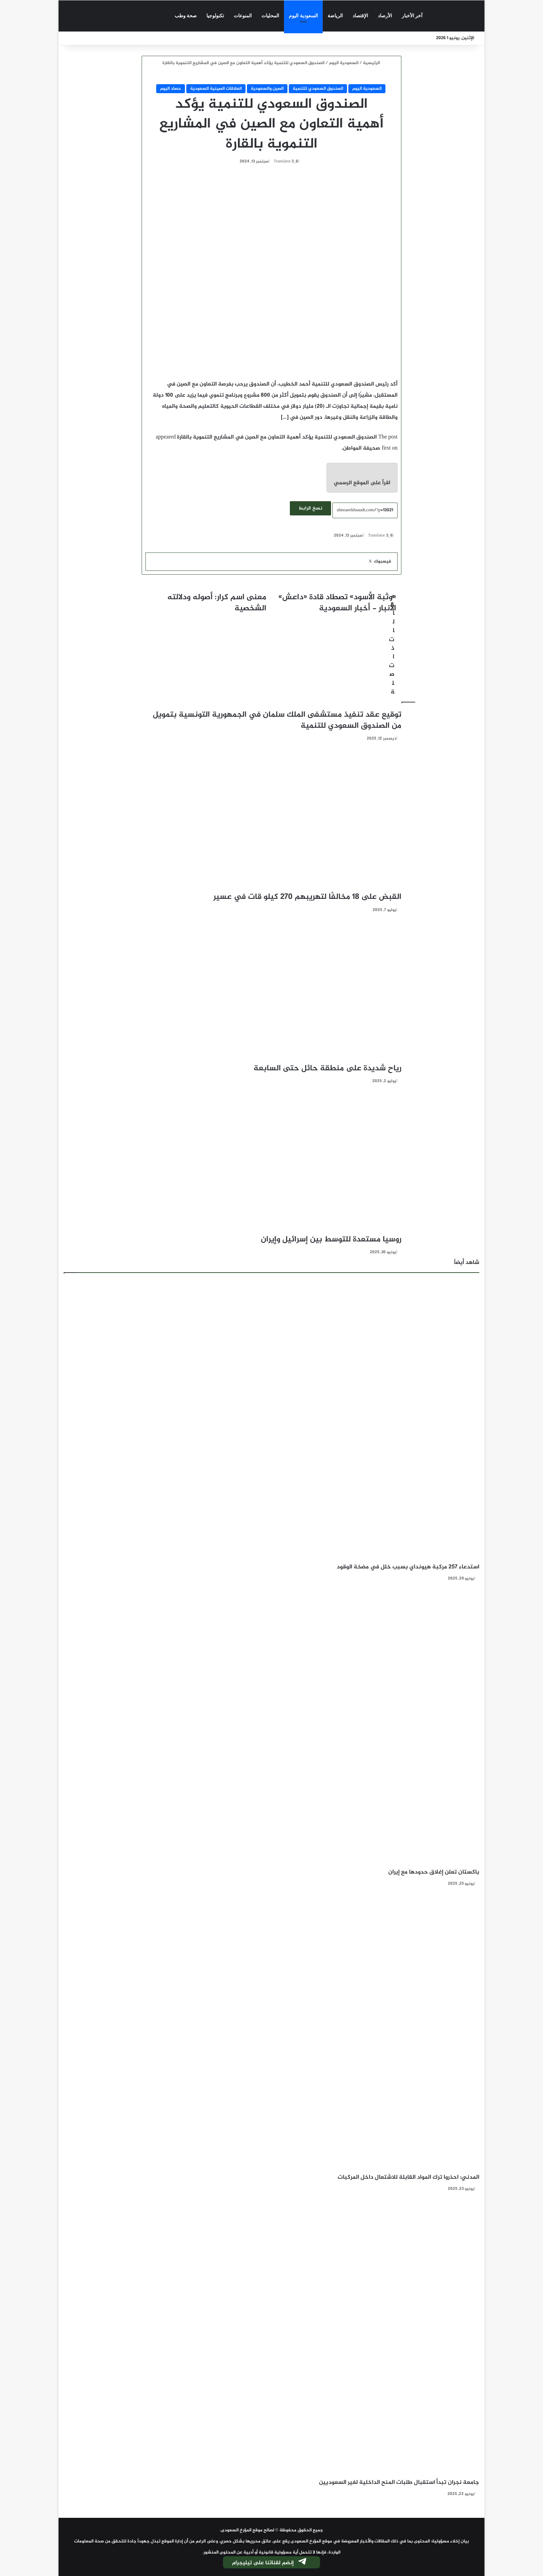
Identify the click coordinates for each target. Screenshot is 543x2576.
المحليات (270, 15)
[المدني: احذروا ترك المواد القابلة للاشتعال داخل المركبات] (271, 2032)
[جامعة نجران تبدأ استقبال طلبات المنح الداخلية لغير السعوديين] (271, 2337)
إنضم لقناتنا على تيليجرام (270, 2563)
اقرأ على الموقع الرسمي (362, 483)
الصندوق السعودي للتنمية (318, 88)
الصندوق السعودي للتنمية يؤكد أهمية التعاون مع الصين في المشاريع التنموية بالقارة (277, 437)
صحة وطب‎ (186, 15)
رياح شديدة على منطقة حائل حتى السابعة (326, 1068)
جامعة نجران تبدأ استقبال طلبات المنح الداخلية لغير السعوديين (399, 2482)
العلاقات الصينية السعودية (216, 88)
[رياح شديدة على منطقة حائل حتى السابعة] (271, 990)
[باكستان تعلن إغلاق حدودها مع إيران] (271, 1726)
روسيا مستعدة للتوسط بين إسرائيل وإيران (331, 1239)
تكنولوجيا (215, 15)
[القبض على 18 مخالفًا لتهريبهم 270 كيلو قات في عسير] (271, 818)
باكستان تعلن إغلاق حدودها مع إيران (433, 1872)
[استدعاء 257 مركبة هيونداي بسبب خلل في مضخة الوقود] (271, 1421)
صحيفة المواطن (361, 448)
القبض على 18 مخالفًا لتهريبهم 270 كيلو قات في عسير (307, 897)
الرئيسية (372, 63)
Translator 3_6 (286, 161)
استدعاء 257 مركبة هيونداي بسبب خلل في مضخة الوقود (408, 1567)
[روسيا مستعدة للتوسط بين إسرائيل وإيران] (271, 1161)
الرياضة (335, 15)
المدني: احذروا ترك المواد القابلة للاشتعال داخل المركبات (408, 2177)
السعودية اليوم (303, 15)
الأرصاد (385, 15)
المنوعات (243, 15)
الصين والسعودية (267, 88)
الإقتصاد (360, 15)
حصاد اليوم (170, 88)
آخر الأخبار (412, 15)
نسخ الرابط (310, 508)
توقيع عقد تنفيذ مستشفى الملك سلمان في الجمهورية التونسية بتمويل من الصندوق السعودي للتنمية (277, 720)
